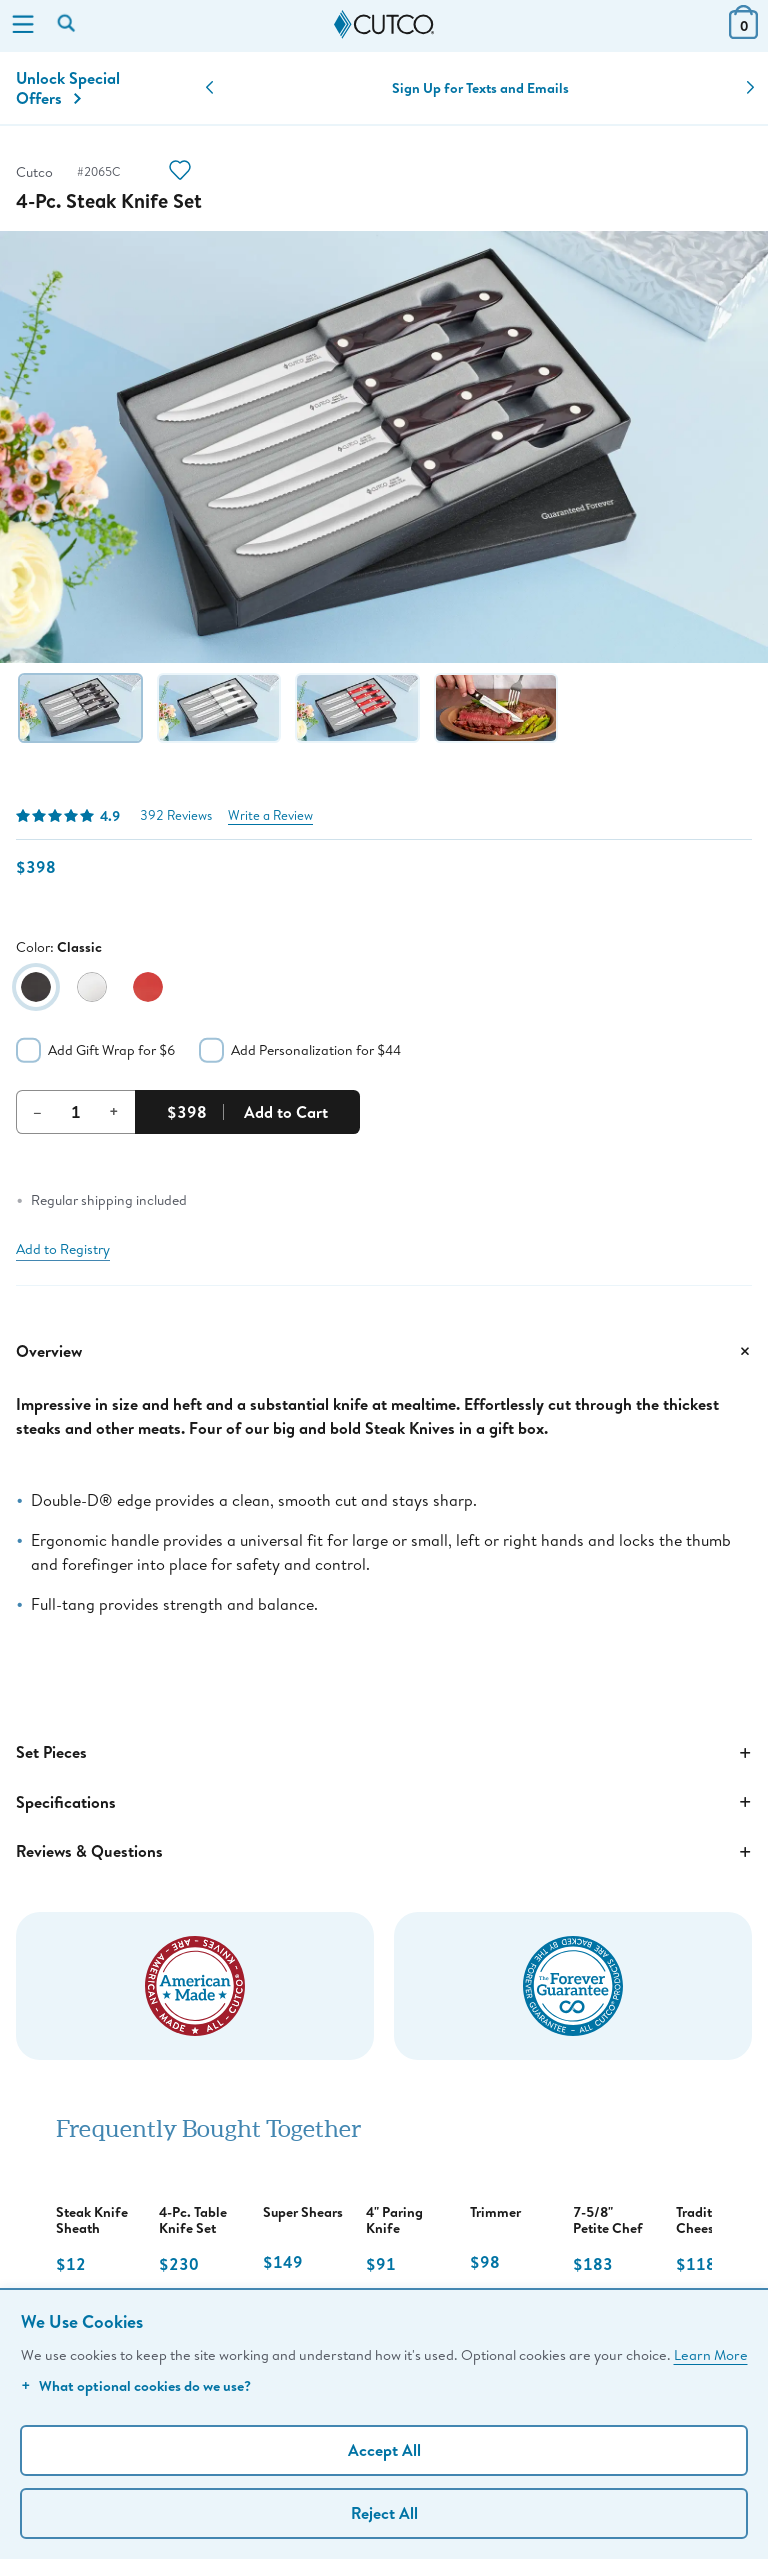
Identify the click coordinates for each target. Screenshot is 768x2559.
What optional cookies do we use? (136, 2385)
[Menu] (23, 26)
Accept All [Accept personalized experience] (384, 2450)
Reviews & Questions (384, 1852)
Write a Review (270, 815)
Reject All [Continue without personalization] (384, 2513)
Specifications (384, 1802)
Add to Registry (63, 1249)
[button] (209, 88)
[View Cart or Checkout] (743, 32)
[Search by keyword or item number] (68, 25)
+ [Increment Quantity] (114, 1111)
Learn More (711, 2354)
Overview (384, 1351)
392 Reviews (176, 815)
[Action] (180, 172)
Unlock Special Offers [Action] (68, 88)
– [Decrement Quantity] (37, 1111)
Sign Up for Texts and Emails (480, 88)
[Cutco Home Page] (384, 25)
